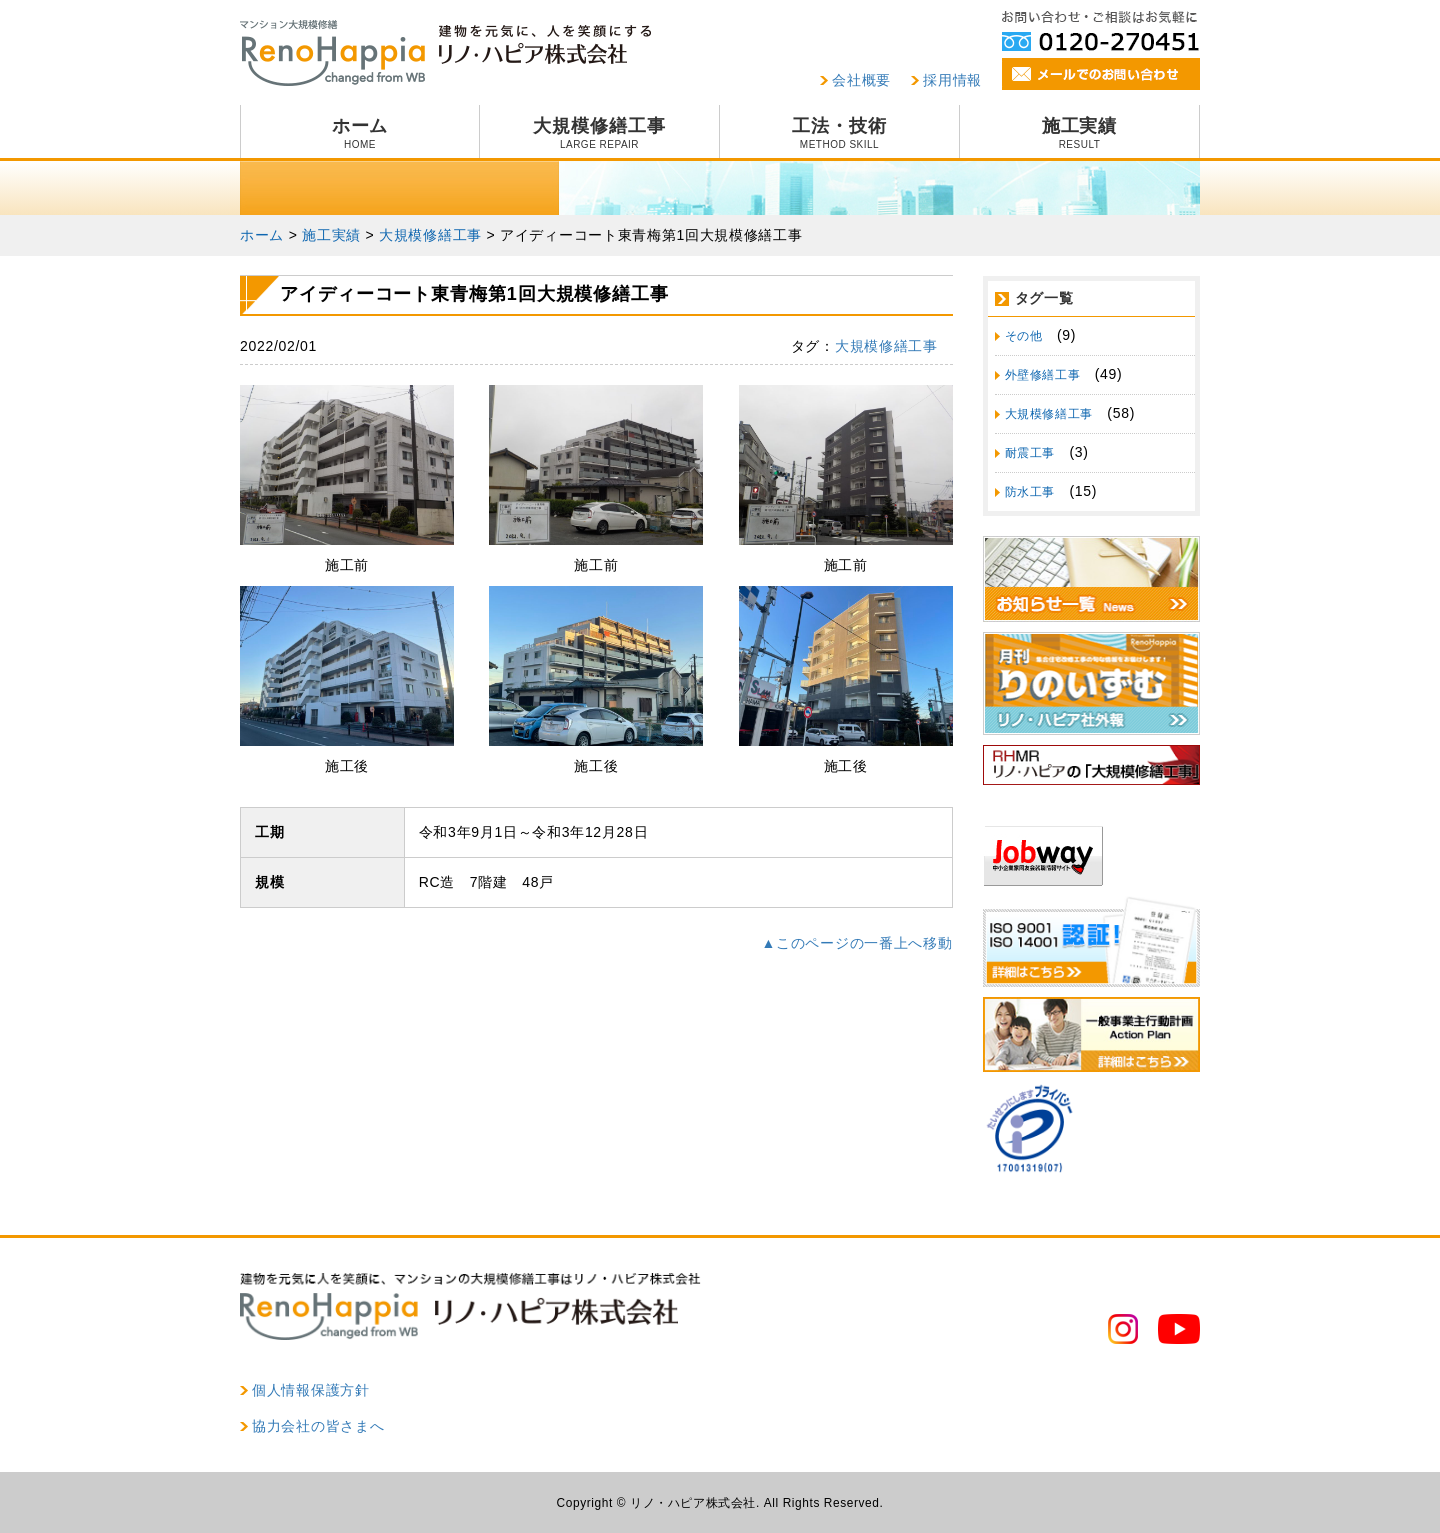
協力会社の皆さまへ (318, 1426)
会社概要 (861, 80)
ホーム (360, 133)
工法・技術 (839, 133)
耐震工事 (1030, 453)
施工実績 (1079, 133)
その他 (1024, 336)
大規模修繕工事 (599, 133)
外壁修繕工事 (1043, 375)
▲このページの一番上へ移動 (857, 943)
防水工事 (1030, 492)
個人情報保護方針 (311, 1390)
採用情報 (952, 80)
